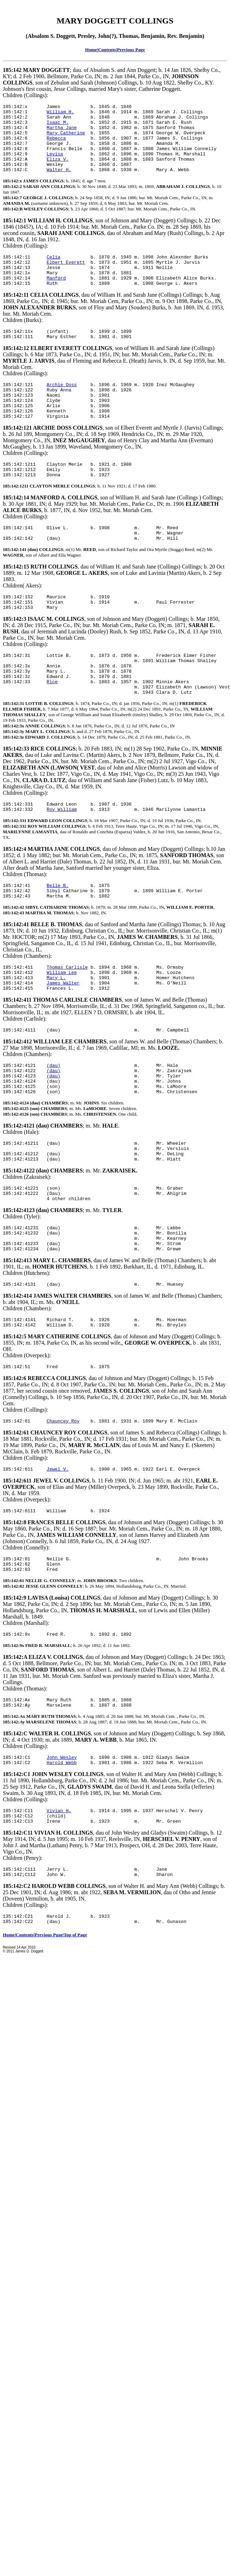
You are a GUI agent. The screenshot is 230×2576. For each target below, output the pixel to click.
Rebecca (56, 145)
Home (91, 49)
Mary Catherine (66, 139)
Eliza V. (57, 170)
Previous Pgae (49, 2035)
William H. (60, 113)
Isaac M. (57, 126)
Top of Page (75, 2035)
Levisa (55, 164)
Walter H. (59, 183)
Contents (107, 49)
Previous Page (131, 49)
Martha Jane (62, 132)
